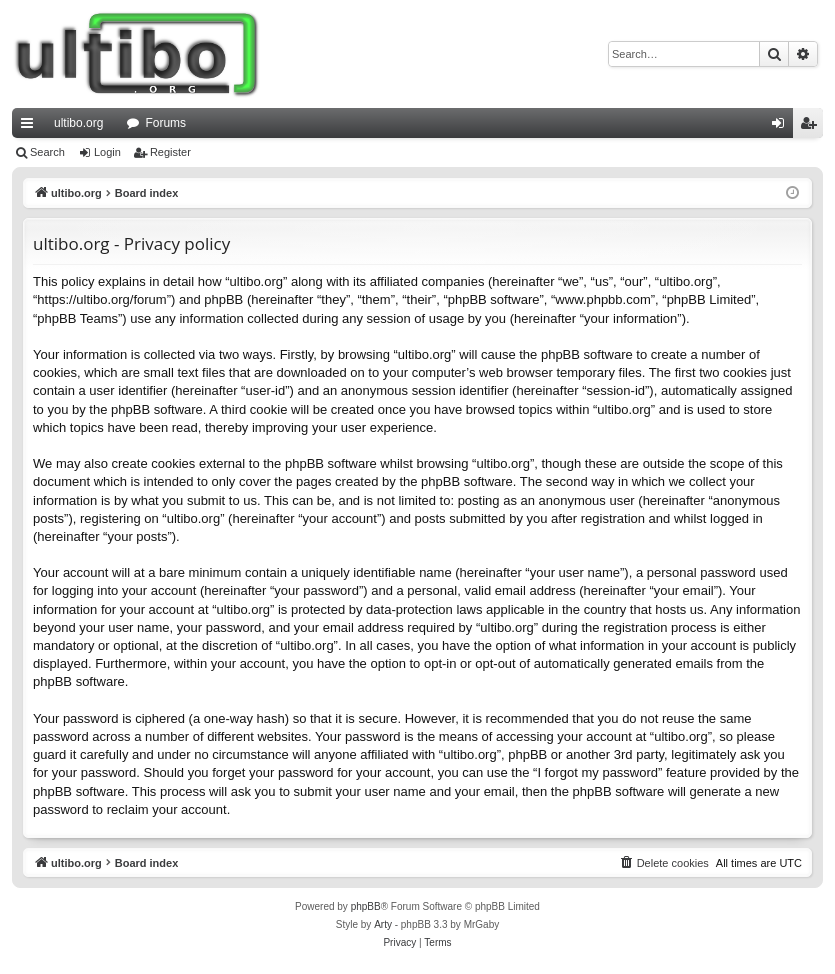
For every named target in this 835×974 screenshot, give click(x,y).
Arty (383, 924)
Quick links (31, 127)
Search (47, 152)
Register (170, 152)
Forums (165, 123)
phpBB (366, 906)
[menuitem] (664, 863)
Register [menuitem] (812, 127)
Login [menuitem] (782, 127)
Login (107, 152)
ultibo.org (78, 123)
